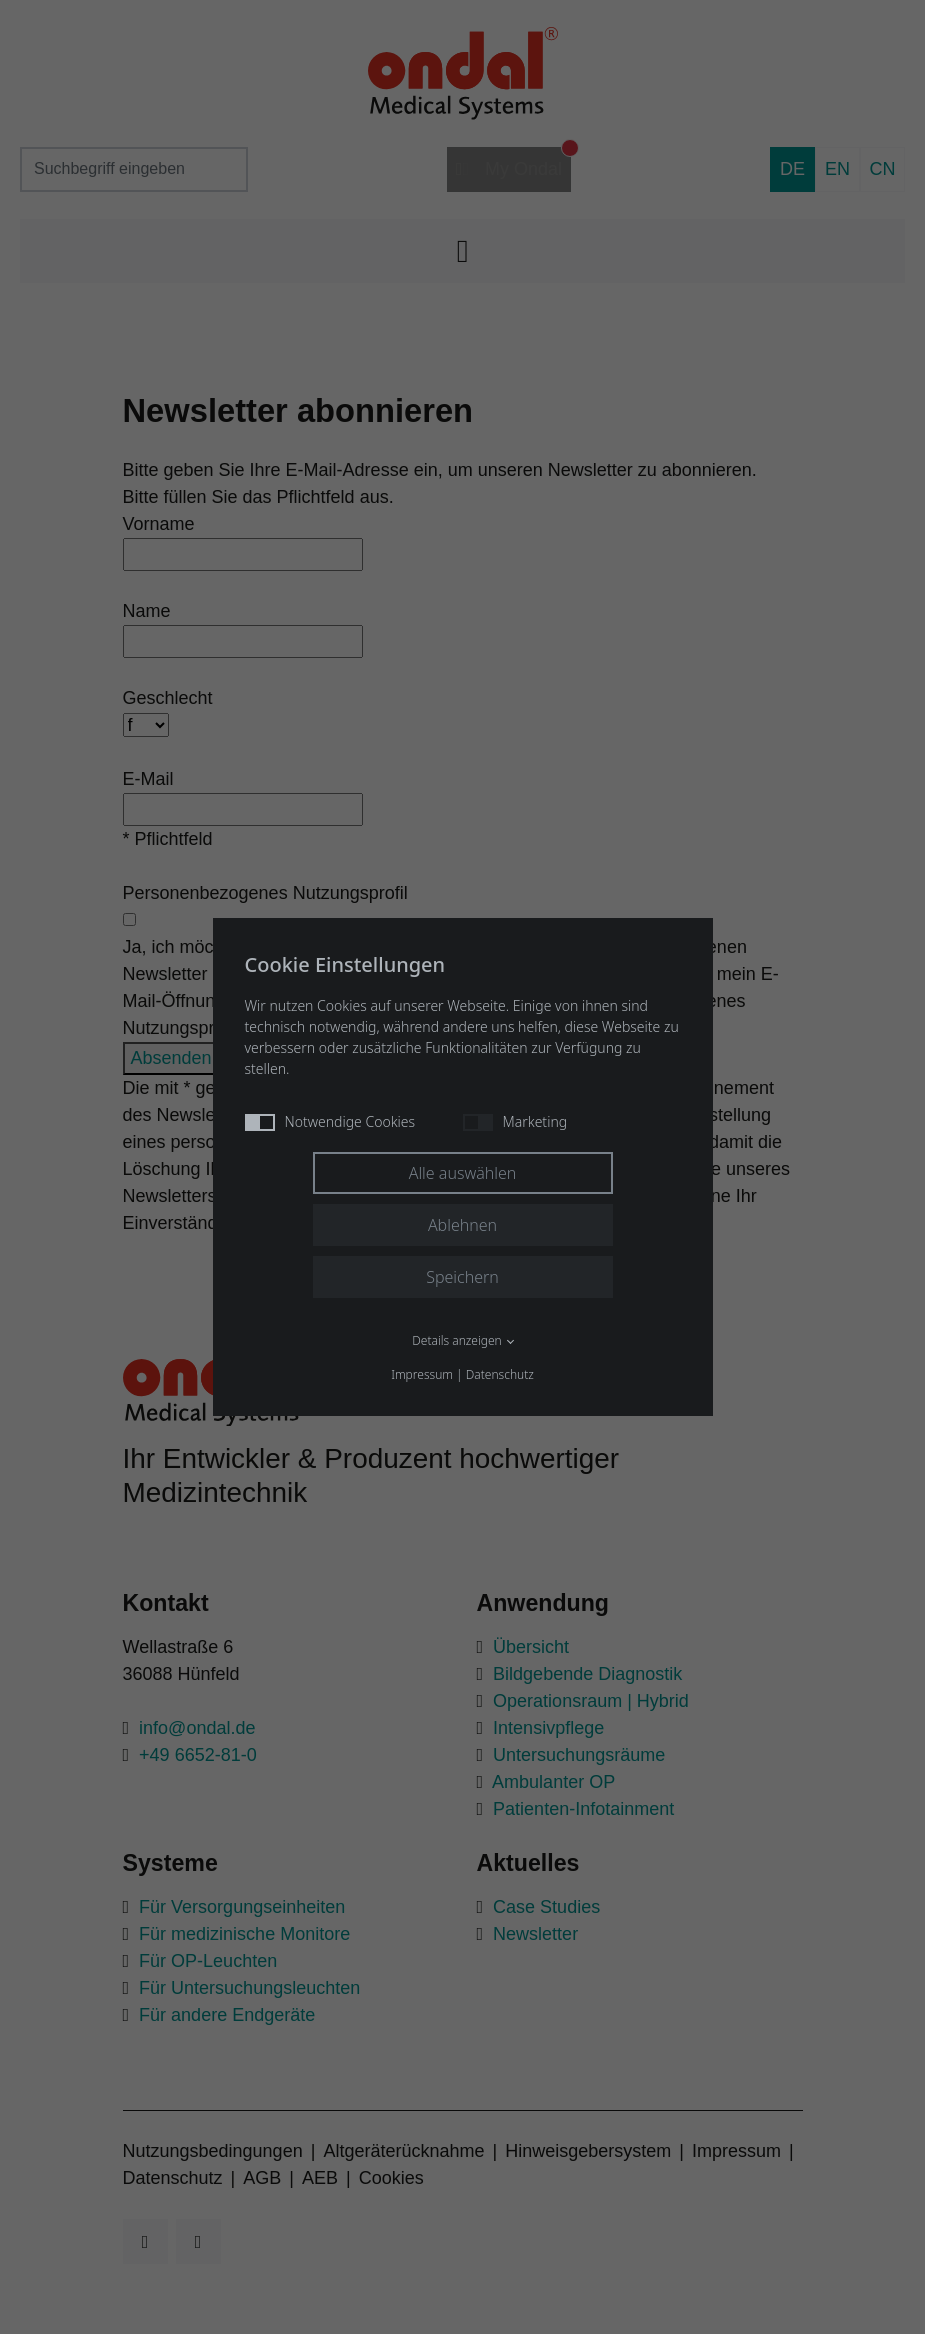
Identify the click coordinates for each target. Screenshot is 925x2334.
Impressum (422, 1374)
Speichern (462, 1277)
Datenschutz (500, 1374)
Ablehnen (462, 1225)
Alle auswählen (463, 1173)
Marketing (515, 1121)
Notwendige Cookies (330, 1121)
